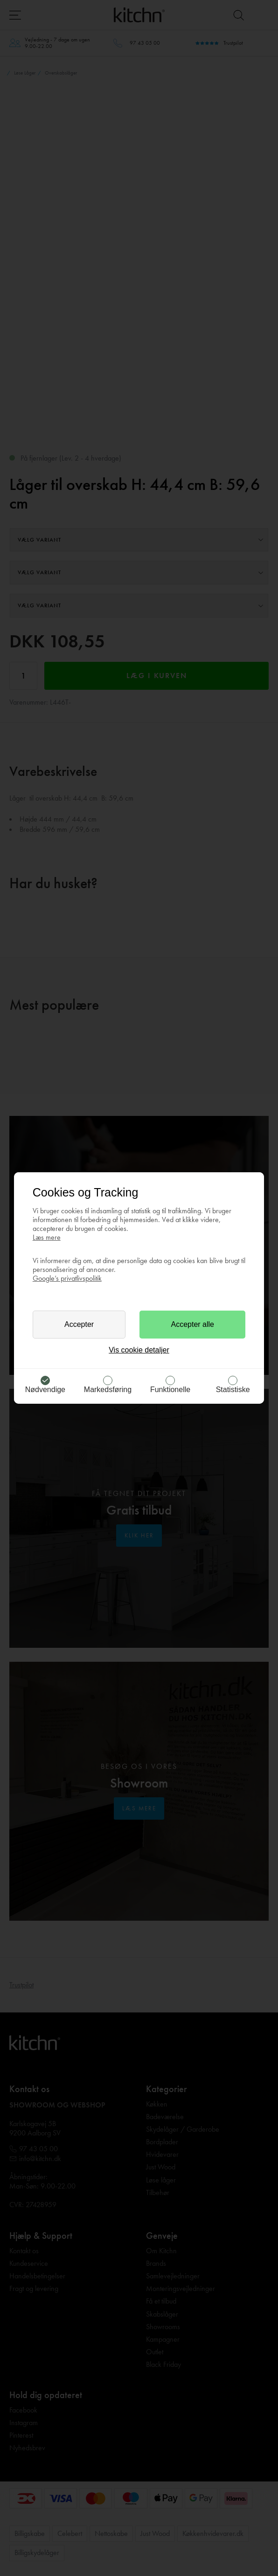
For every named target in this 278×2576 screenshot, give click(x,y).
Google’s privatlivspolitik (67, 1278)
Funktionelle (170, 1389)
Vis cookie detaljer (139, 1350)
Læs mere (47, 1237)
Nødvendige (45, 1389)
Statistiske (233, 1389)
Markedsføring (108, 1389)
